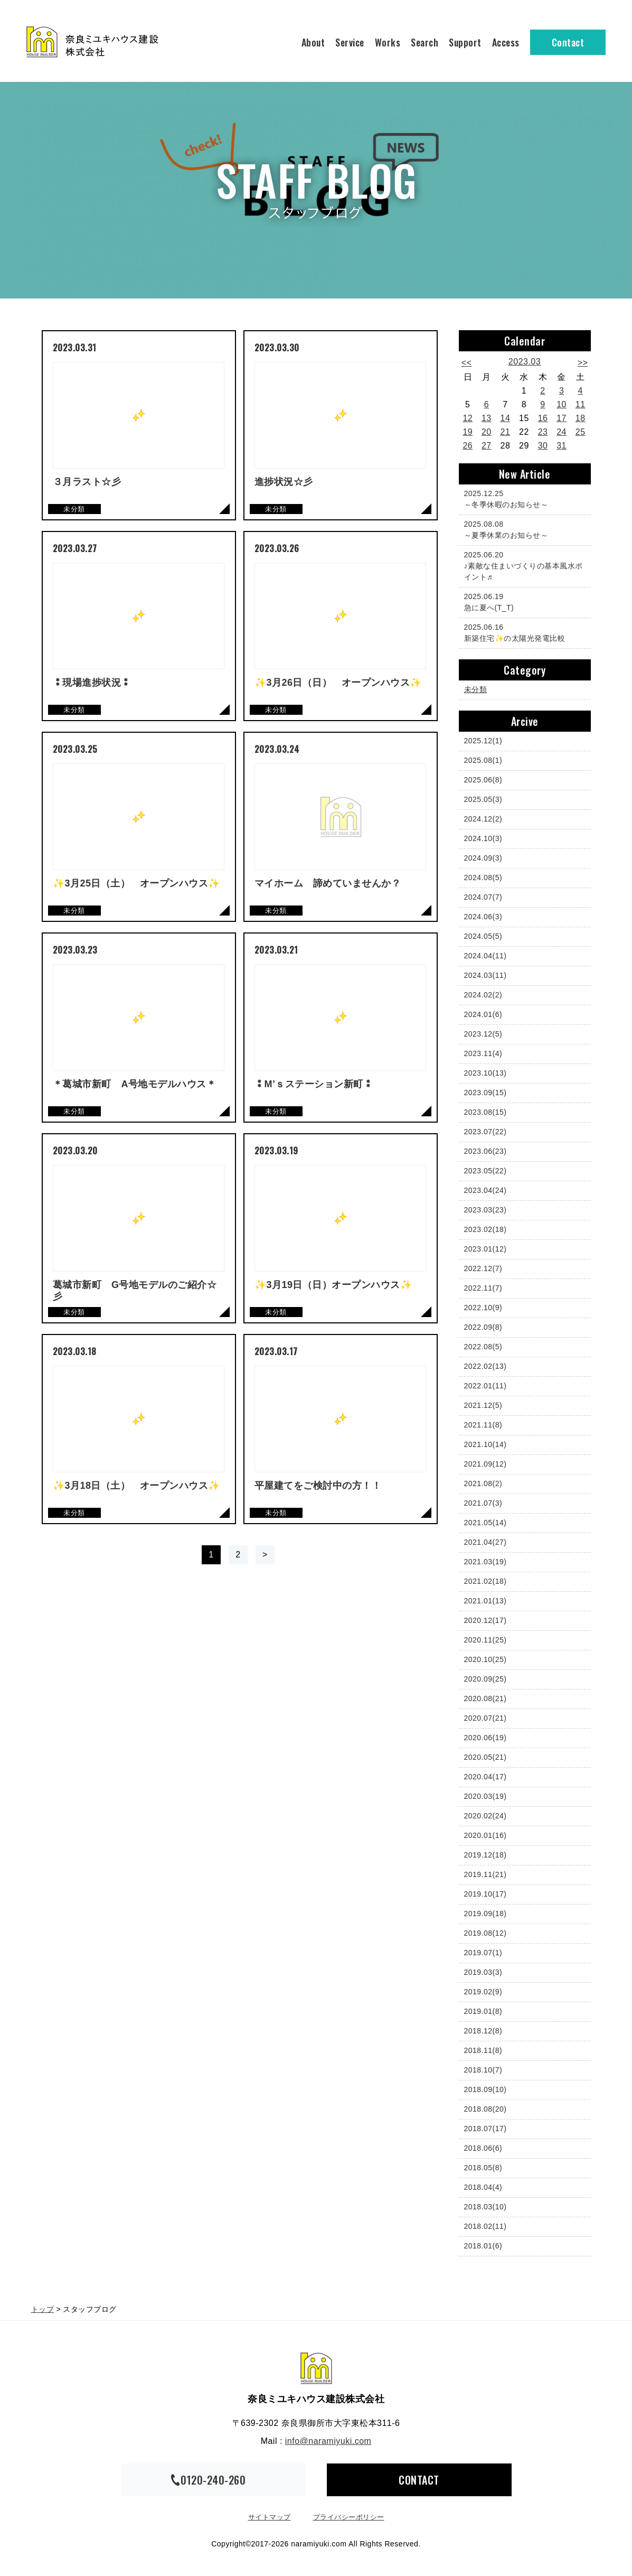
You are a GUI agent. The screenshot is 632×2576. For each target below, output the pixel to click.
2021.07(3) (483, 1503)
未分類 (475, 689)
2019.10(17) (485, 1894)
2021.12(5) (483, 1405)
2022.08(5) (483, 1346)
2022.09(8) (483, 1327)
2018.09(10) (485, 2089)
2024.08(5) (483, 877)
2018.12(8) (483, 2031)
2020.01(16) (485, 1835)
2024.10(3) (483, 838)
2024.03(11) (485, 975)
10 (561, 404)
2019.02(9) (483, 1991)
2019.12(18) (485, 1855)
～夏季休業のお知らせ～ (522, 529)
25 (581, 431)
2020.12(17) (485, 1620)
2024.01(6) (483, 1014)
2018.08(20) (485, 2109)
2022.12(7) (483, 1268)
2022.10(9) (483, 1307)
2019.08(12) (485, 1933)
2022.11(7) (483, 1288)
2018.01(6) (483, 2246)
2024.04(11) (485, 955)
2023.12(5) (483, 1034)
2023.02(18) (485, 1229)
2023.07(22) (485, 1131)
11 (581, 404)
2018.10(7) (483, 2070)
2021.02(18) (485, 1581)
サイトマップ (269, 2517)
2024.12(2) (483, 819)
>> (583, 362)
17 (561, 418)
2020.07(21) (485, 1718)
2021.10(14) (485, 1444)
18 (581, 418)
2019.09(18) (485, 1913)
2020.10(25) (485, 1659)
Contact (568, 42)
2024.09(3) (483, 858)
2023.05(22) (485, 1170)
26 (468, 445)
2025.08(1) (483, 760)
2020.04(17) (485, 1776)
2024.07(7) (483, 897)
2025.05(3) (483, 799)
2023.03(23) (485, 1210)
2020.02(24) (485, 1816)
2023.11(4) (483, 1053)
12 (468, 418)
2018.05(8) (483, 2167)
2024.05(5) (483, 936)
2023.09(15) (485, 1092)
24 (561, 431)
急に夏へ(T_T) (522, 601)
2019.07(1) (483, 1952)
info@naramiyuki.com (328, 2441)
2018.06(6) (483, 2148)
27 (487, 445)
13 (487, 418)
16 (543, 418)
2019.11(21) (485, 1874)
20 (487, 431)
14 (506, 418)
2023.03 (524, 361)
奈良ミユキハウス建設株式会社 (316, 2368)
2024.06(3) (483, 916)
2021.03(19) (485, 1561)
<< (466, 362)
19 (468, 431)
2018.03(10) (485, 2206)
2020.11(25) (485, 1640)
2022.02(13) (485, 1366)
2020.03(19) (485, 1796)
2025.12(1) (483, 740)
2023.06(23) (485, 1151)
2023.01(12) (485, 1249)
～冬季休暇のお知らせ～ (522, 498)
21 (506, 431)
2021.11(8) (483, 1425)
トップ (42, 2309)
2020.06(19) (485, 1737)
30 (543, 445)
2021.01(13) (485, 1601)
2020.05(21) (485, 1757)
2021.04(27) (485, 1542)
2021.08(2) (483, 1483)
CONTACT (419, 2480)
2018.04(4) (483, 2187)
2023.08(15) (485, 1112)
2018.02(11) (485, 2226)
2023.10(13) (485, 1073)
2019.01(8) (483, 2011)
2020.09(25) (485, 1679)
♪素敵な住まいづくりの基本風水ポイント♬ (523, 565)
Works (388, 42)
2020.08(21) (485, 1698)
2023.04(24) (485, 1190)
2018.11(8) (483, 2050)
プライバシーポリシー (348, 2517)
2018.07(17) (485, 2128)
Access (506, 42)
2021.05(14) (485, 1522)
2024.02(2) (483, 995)
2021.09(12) (485, 1464)
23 (543, 431)
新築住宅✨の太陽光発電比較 (522, 632)
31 (561, 445)
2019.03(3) (483, 1972)
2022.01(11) (485, 1386)
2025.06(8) (483, 780)
